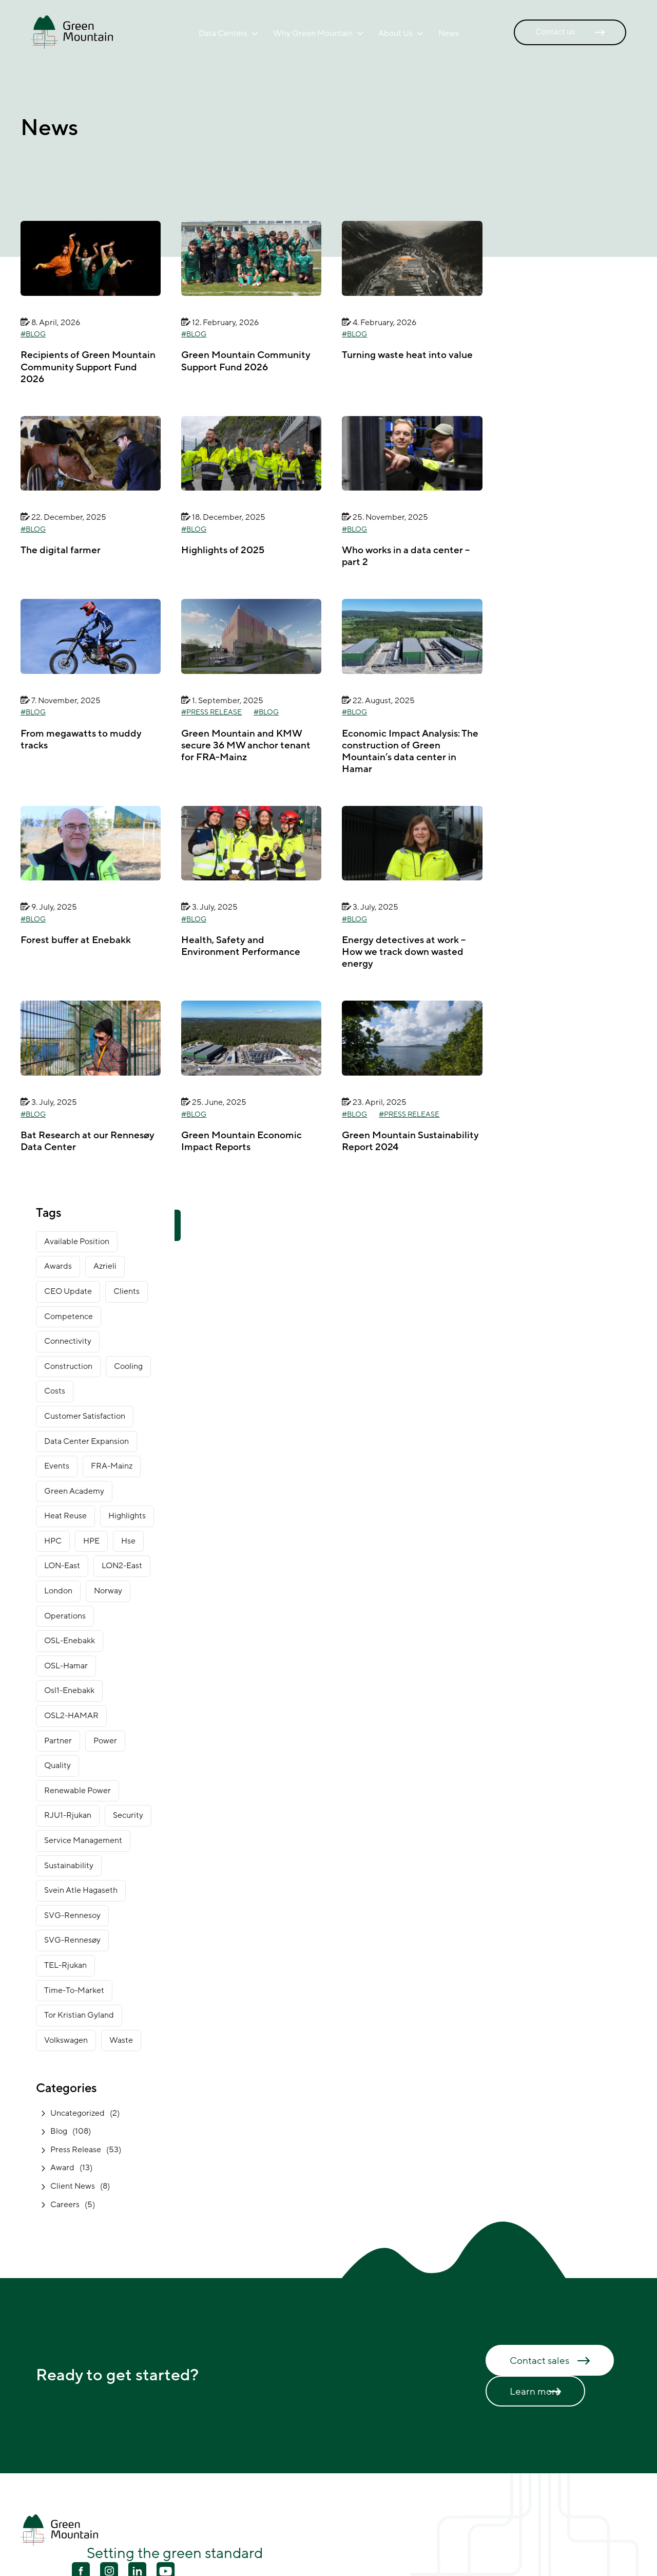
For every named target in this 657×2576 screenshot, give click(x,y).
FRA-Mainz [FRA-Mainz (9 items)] (111, 1466)
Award (62, 2168)
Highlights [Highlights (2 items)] (127, 1516)
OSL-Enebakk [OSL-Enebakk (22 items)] (69, 1640)
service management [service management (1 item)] (83, 1840)
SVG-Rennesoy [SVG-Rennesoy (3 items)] (72, 1915)
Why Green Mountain (313, 33)
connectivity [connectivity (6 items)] (67, 1341)
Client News (72, 2186)
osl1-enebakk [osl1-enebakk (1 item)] (69, 1690)
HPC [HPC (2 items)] (53, 1541)
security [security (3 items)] (128, 1815)
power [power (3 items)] (105, 1741)
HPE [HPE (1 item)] (91, 1541)
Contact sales (539, 2361)
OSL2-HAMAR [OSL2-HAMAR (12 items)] (71, 1715)
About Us (395, 33)
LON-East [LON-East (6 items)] (62, 1565)
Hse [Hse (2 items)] (128, 1541)
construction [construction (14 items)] (68, 1366)
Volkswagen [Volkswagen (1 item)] (66, 2040)
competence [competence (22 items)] (68, 1316)
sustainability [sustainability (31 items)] (68, 1865)
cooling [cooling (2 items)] (128, 1366)
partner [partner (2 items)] (58, 1741)
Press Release (214, 712)
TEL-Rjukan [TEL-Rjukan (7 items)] (65, 1965)
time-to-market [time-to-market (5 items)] (74, 1990)
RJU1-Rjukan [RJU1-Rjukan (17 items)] (67, 1815)
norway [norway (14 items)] (108, 1591)
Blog (36, 334)
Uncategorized (77, 2113)
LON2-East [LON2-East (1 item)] (122, 1565)
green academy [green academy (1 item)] (74, 1491)
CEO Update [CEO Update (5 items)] (68, 1291)
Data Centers (223, 33)
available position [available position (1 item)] (76, 1241)
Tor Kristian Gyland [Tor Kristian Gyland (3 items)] (79, 2015)
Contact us (555, 32)
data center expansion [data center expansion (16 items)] (86, 1441)
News (448, 33)
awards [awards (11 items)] (58, 1266)
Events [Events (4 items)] (56, 1466)
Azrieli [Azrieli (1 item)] (105, 1266)
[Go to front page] (72, 32)
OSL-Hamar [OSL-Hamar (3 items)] (66, 1666)
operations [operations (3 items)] (65, 1616)
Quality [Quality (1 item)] (57, 1765)
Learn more (535, 2391)
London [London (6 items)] (58, 1591)
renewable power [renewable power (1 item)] (77, 1790)
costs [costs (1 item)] (54, 1391)
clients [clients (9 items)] (126, 1291)
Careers (65, 2204)
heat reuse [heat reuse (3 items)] (65, 1516)
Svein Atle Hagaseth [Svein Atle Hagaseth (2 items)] (81, 1890)
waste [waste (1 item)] (121, 2040)
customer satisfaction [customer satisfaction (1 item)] (84, 1416)
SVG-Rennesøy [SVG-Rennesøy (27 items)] (72, 1940)
